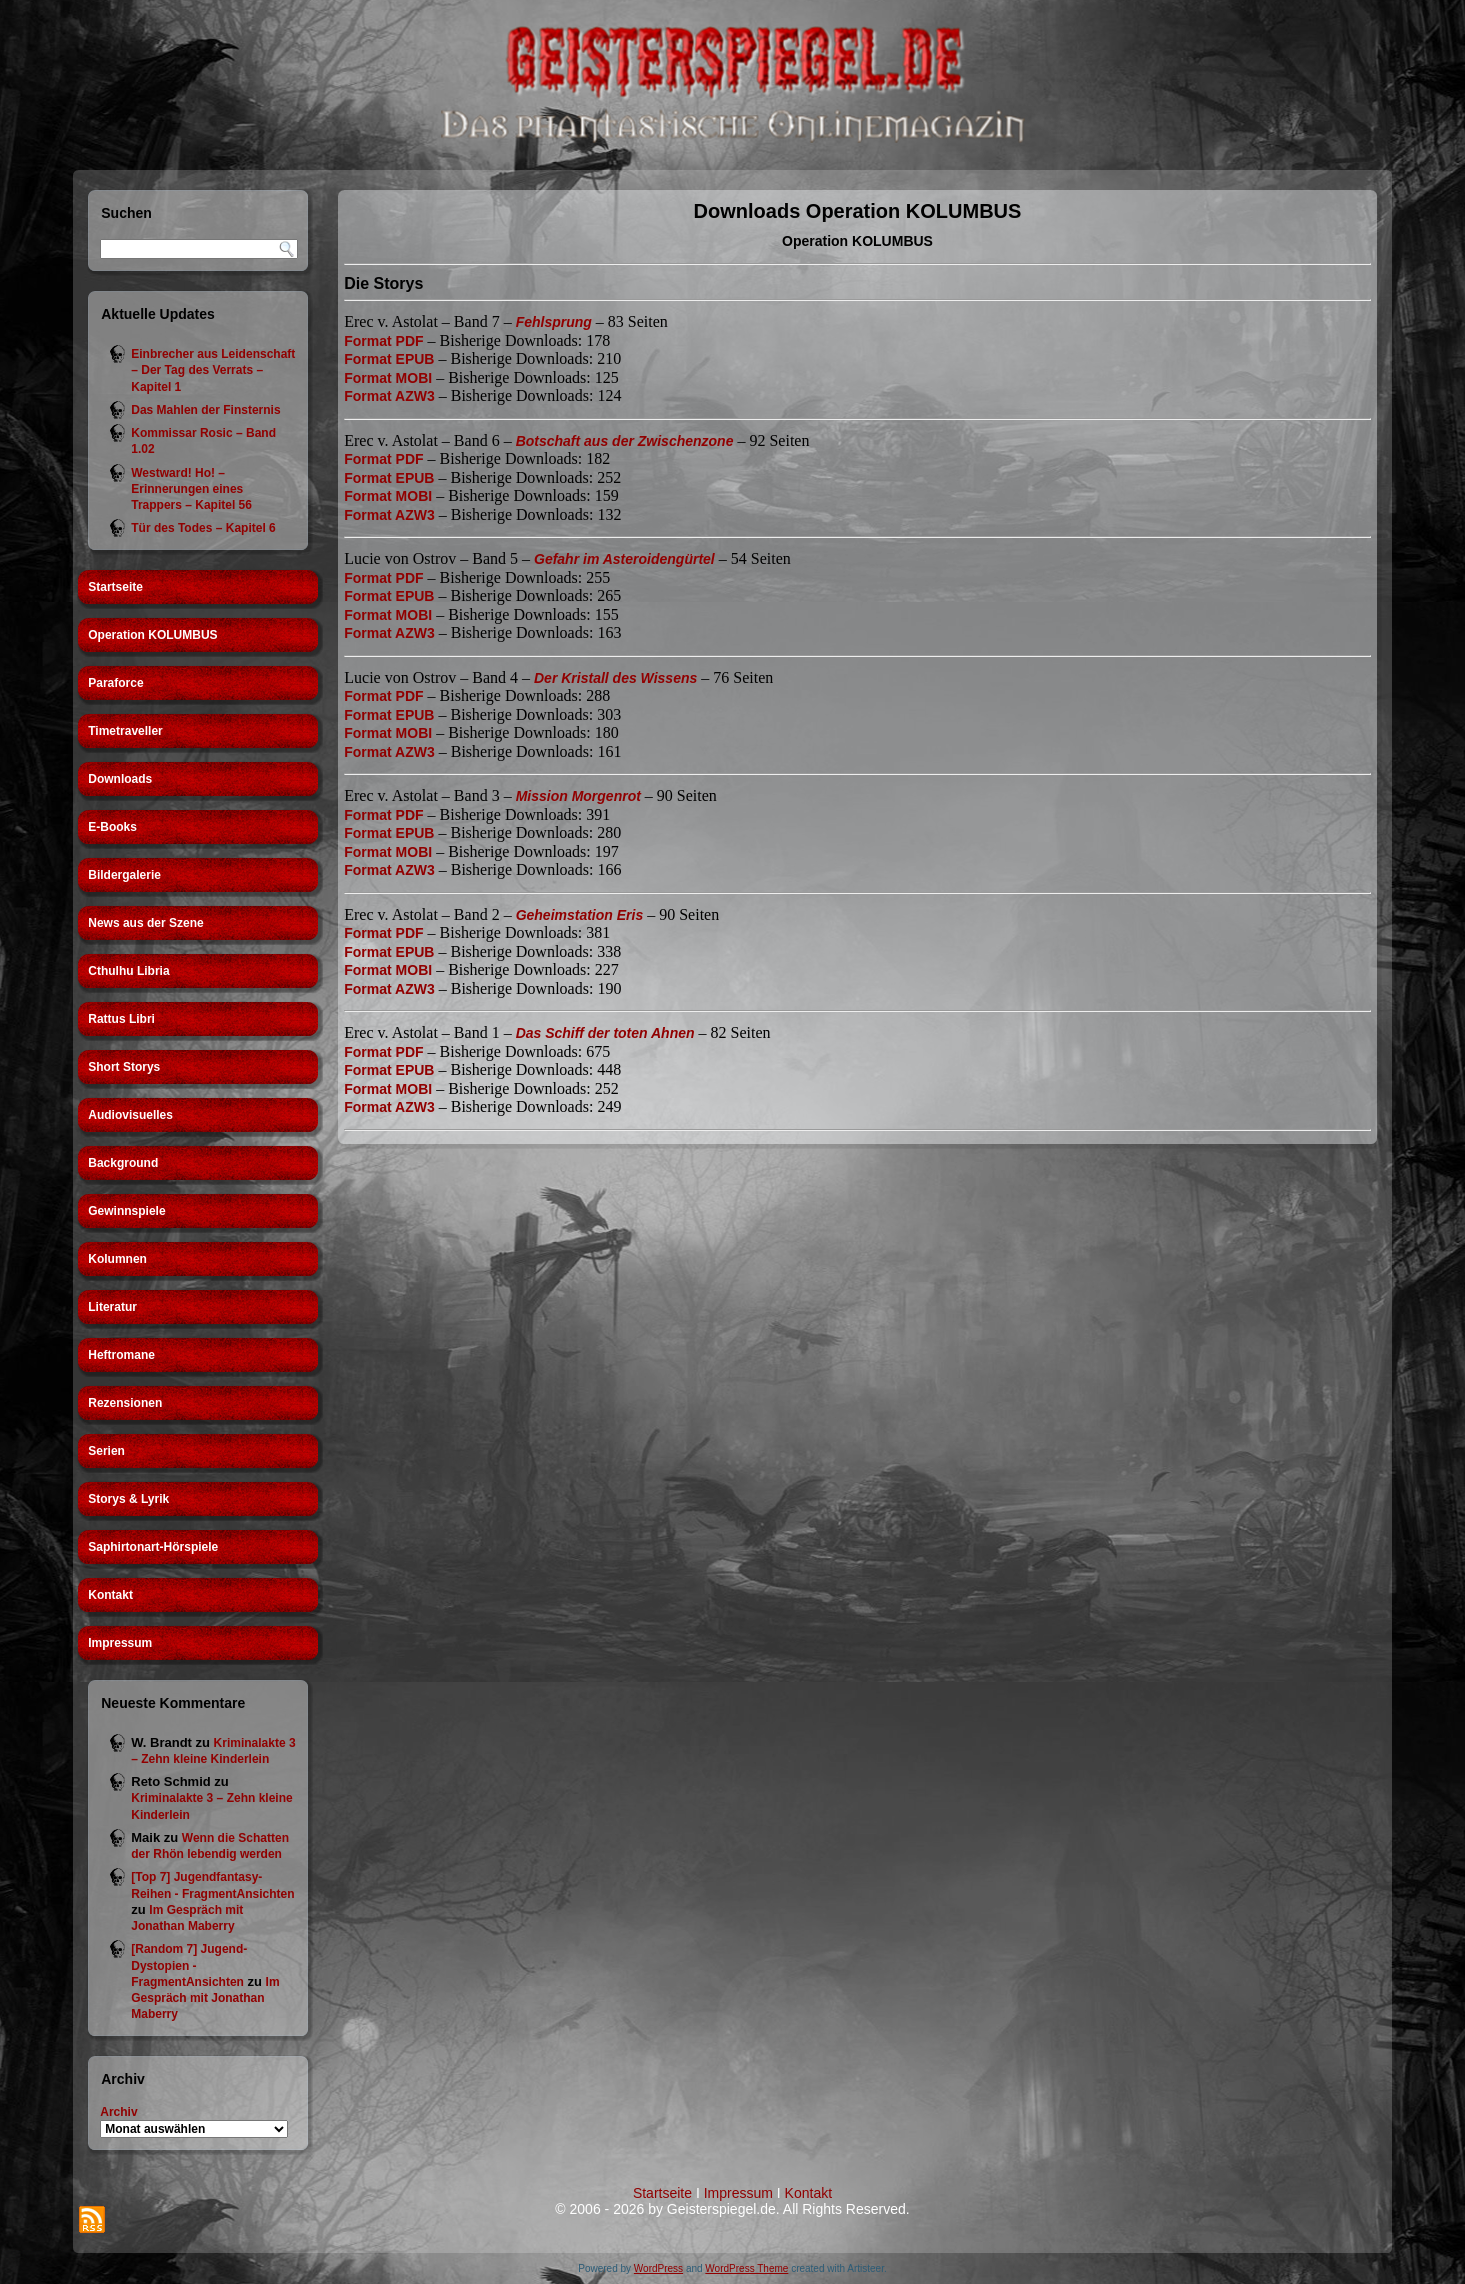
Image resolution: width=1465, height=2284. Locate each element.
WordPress (658, 2268)
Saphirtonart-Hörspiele (153, 1547)
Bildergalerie (124, 875)
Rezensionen (125, 1403)
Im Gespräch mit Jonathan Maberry (205, 1998)
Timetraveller (125, 731)
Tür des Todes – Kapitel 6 (203, 528)
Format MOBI (388, 378)
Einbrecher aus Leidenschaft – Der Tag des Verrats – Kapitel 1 (213, 370)
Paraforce (115, 683)
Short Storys (124, 1067)
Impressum (120, 1643)
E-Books (112, 827)
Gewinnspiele (126, 1211)
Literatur (112, 1307)
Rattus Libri (121, 1019)
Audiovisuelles (130, 1115)
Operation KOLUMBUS (152, 635)
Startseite (115, 587)
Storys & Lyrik (128, 1499)
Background (123, 1163)
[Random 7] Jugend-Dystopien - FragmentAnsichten (189, 1965)
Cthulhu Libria (128, 971)
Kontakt (110, 1595)
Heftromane (121, 1355)
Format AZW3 (389, 396)
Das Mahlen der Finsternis (205, 410)
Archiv (118, 2112)
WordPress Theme (746, 2268)
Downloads (120, 779)
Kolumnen (117, 1259)
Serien (106, 1451)
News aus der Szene (145, 923)
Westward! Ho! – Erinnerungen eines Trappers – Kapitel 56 (191, 489)
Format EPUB (389, 359)
